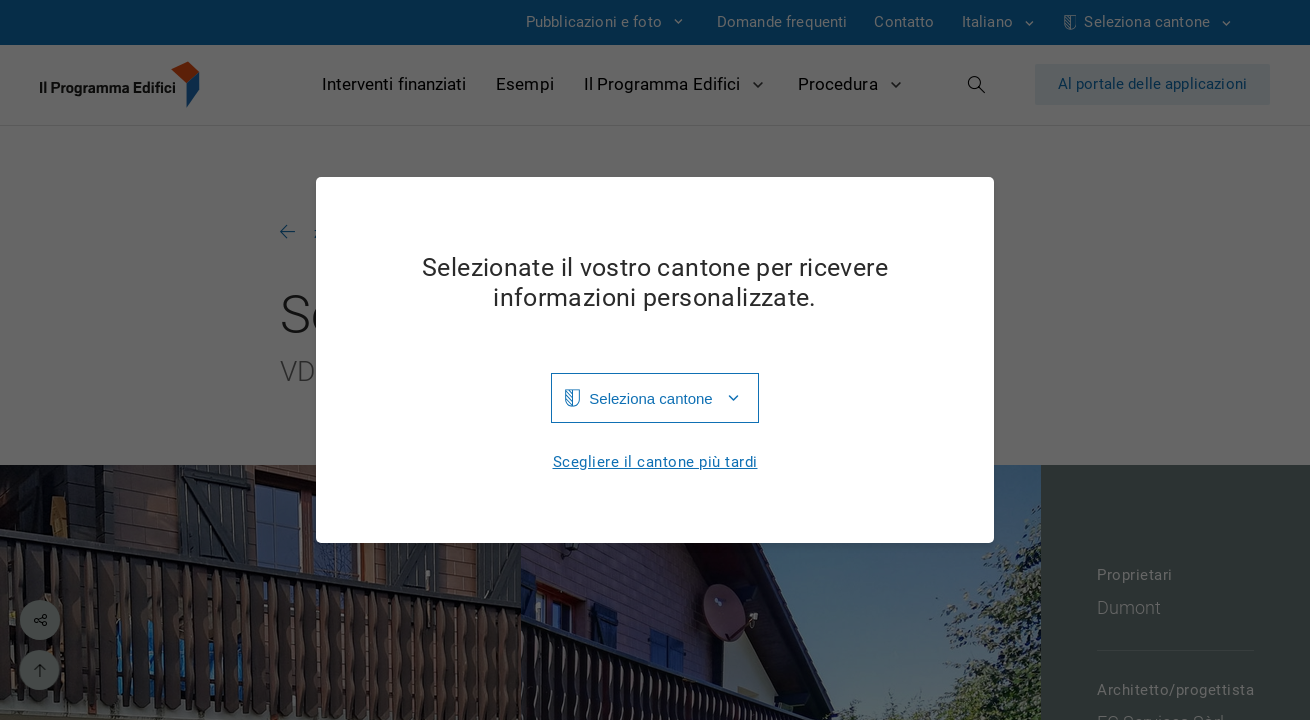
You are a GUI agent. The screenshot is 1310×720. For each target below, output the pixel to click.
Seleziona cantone (650, 398)
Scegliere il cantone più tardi (655, 462)
